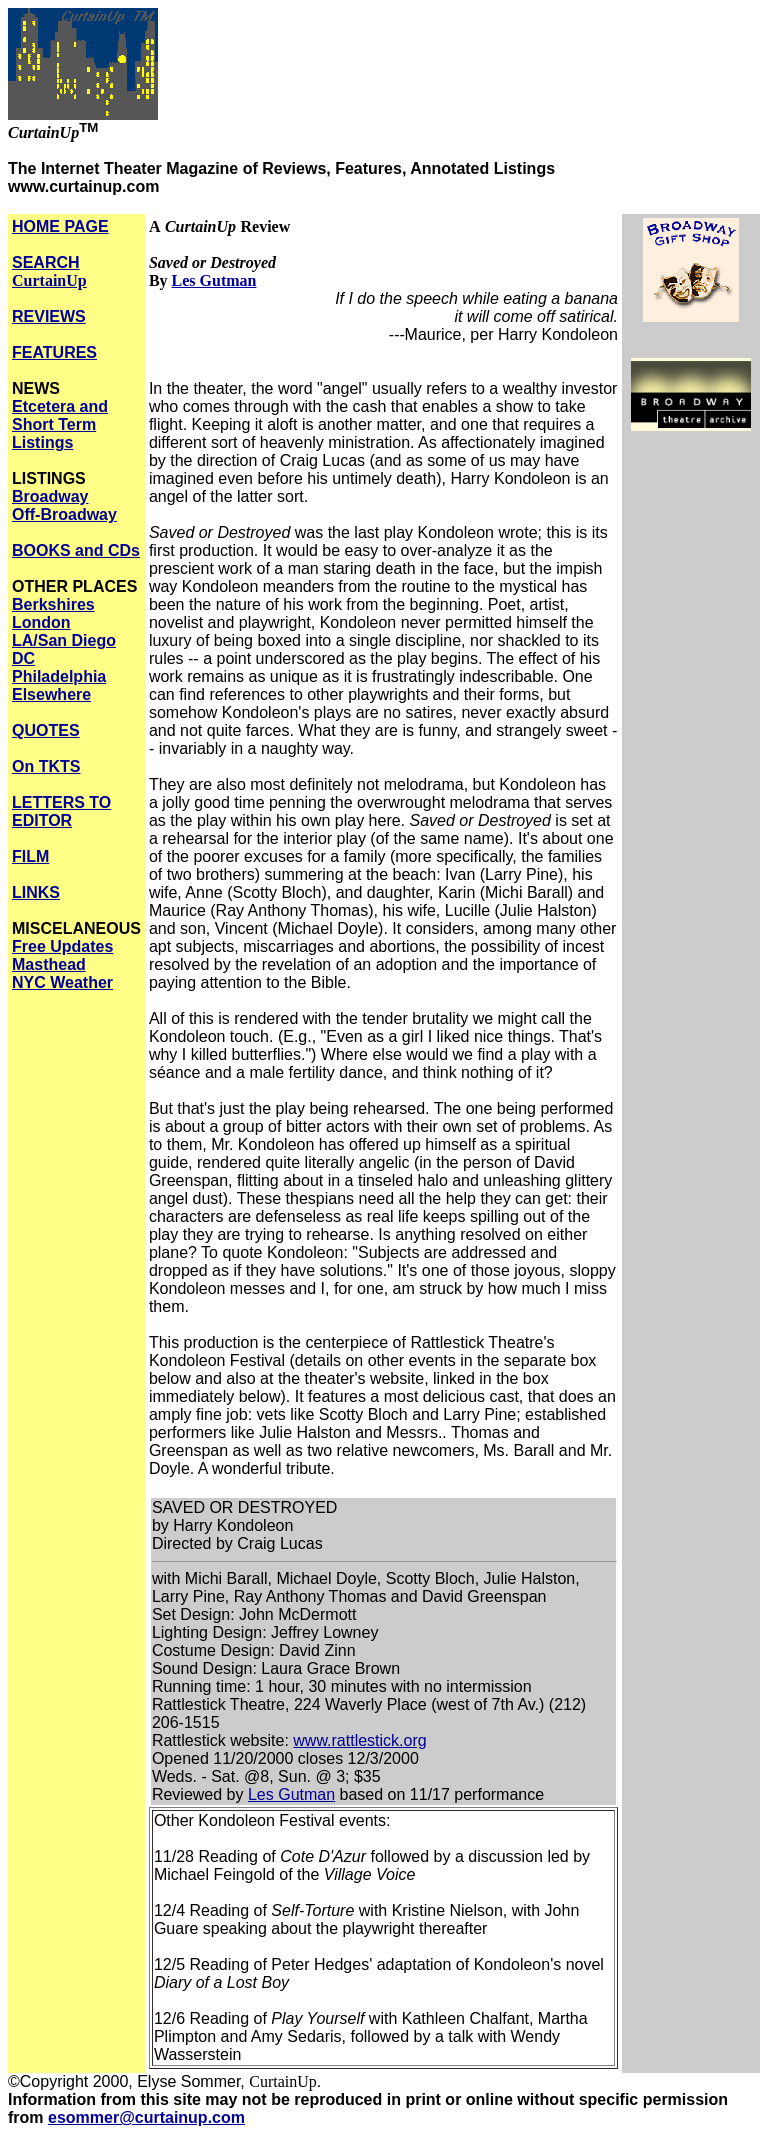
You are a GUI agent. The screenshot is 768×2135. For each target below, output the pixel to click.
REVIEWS (49, 316)
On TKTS (46, 766)
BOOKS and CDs (76, 550)
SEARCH (49, 271)
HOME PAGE (60, 226)
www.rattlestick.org (359, 1740)
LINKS (36, 892)
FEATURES (54, 352)
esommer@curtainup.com (146, 2117)
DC (23, 658)
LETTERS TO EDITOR (61, 811)
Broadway (50, 496)
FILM (30, 856)
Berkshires (53, 604)
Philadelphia (59, 676)
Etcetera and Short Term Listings (60, 424)
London (41, 622)
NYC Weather (62, 982)
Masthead (49, 964)
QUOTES (46, 730)
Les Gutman (214, 280)
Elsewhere (51, 694)
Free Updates (62, 946)
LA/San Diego (64, 640)
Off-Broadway (64, 514)
